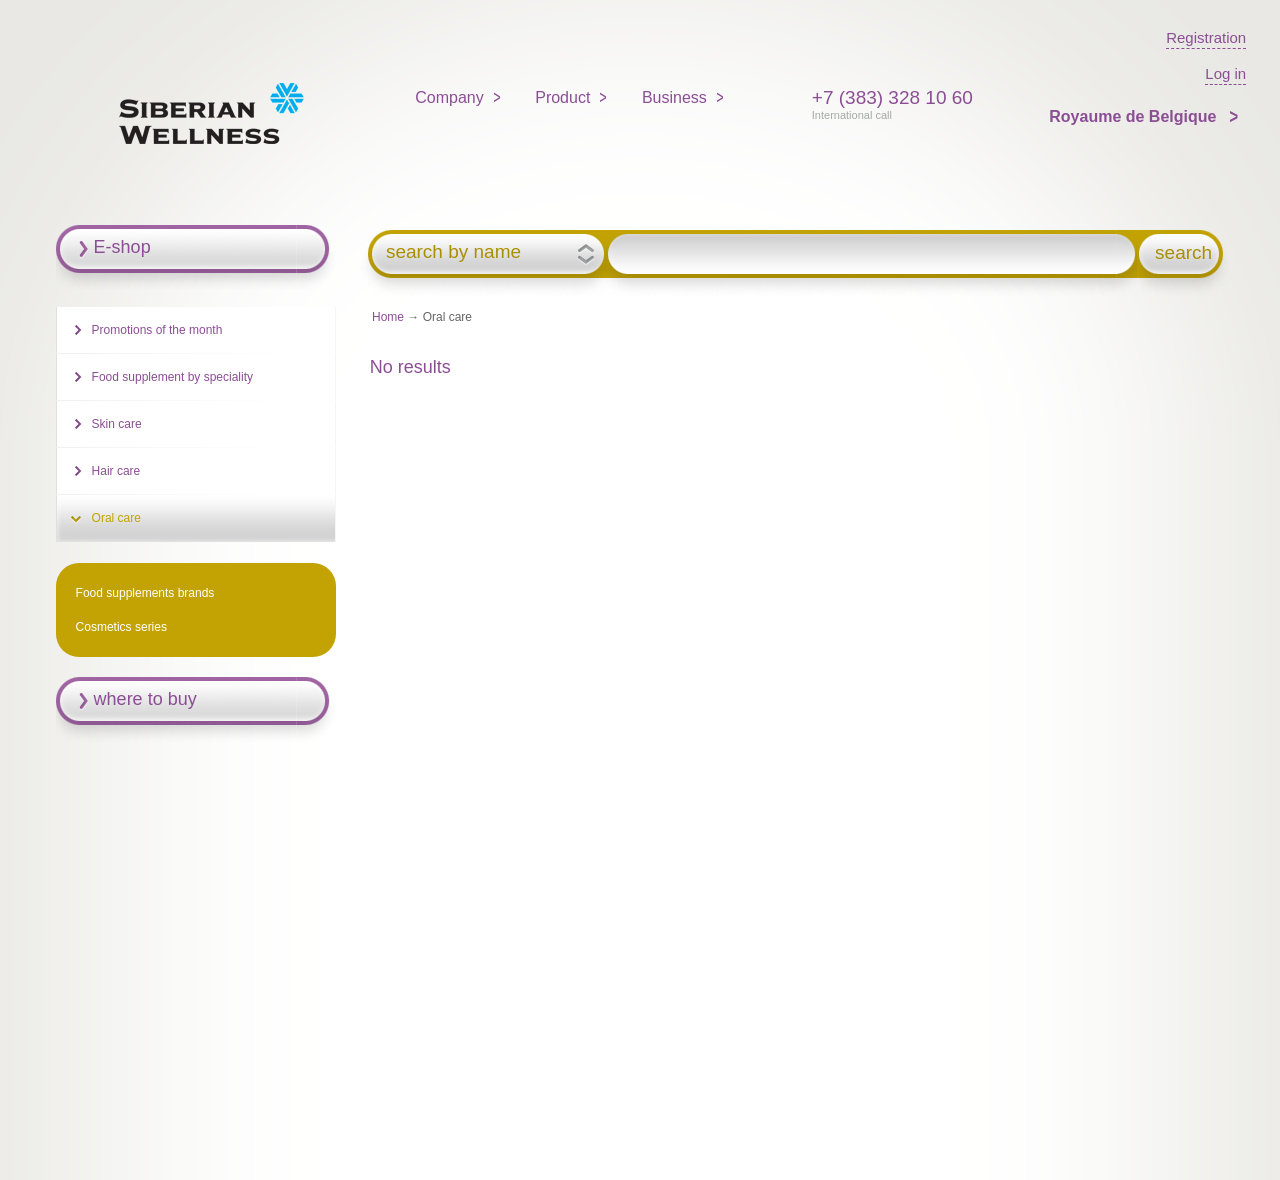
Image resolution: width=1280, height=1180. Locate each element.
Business (674, 97)
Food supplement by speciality (172, 377)
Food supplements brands (145, 593)
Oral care (116, 518)
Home (388, 317)
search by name (453, 252)
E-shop (122, 247)
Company (449, 97)
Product (562, 97)
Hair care (116, 471)
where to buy (145, 699)
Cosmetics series (121, 627)
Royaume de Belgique (1135, 116)
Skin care (117, 424)
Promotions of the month (157, 330)
